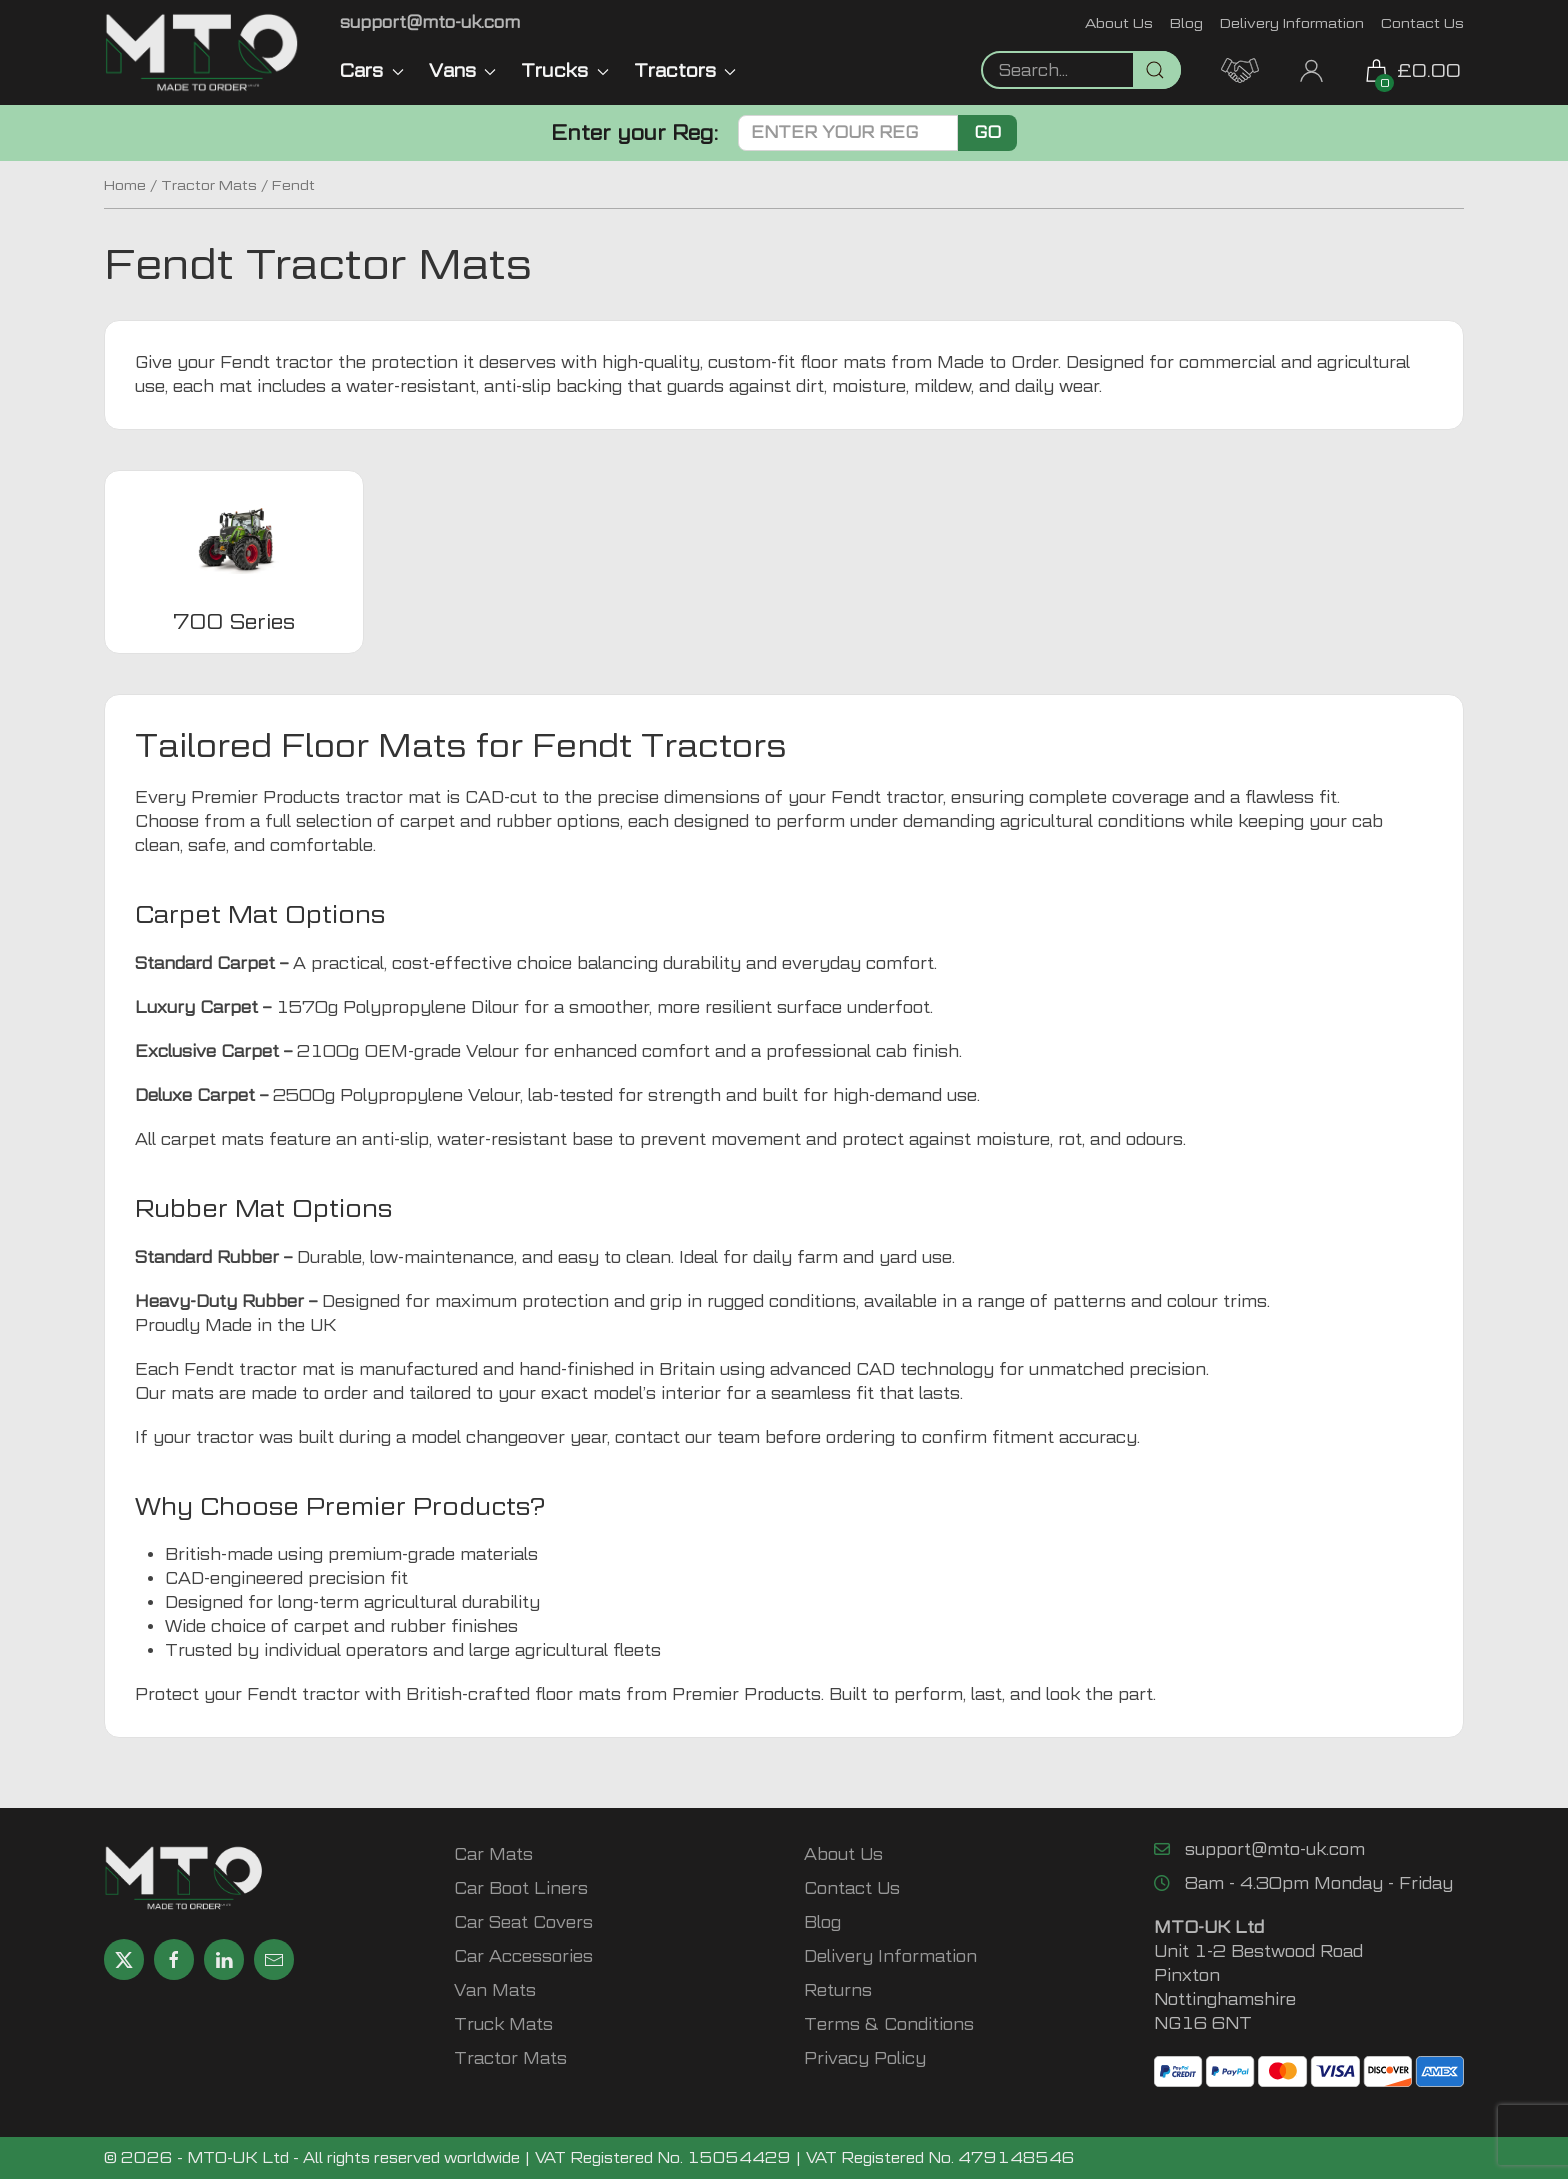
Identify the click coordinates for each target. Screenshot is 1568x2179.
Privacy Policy (865, 2058)
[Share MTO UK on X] (124, 1959)
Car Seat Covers (523, 1922)
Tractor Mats (209, 185)
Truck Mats (503, 2024)
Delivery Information (1292, 22)
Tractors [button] (685, 70)
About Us (1119, 22)
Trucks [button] (565, 70)
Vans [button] (463, 70)
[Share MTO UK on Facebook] (174, 1959)
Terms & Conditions (889, 2024)
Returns (838, 1990)
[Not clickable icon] (1081, 70)
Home (125, 185)
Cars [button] (372, 70)
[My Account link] (1311, 68)
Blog (1186, 22)
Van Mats (495, 1990)
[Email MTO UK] (430, 22)
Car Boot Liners (521, 1888)
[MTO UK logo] (202, 52)
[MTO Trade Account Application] (1240, 68)
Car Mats (493, 1854)
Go (987, 132)
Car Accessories (523, 1956)
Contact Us (1422, 22)
